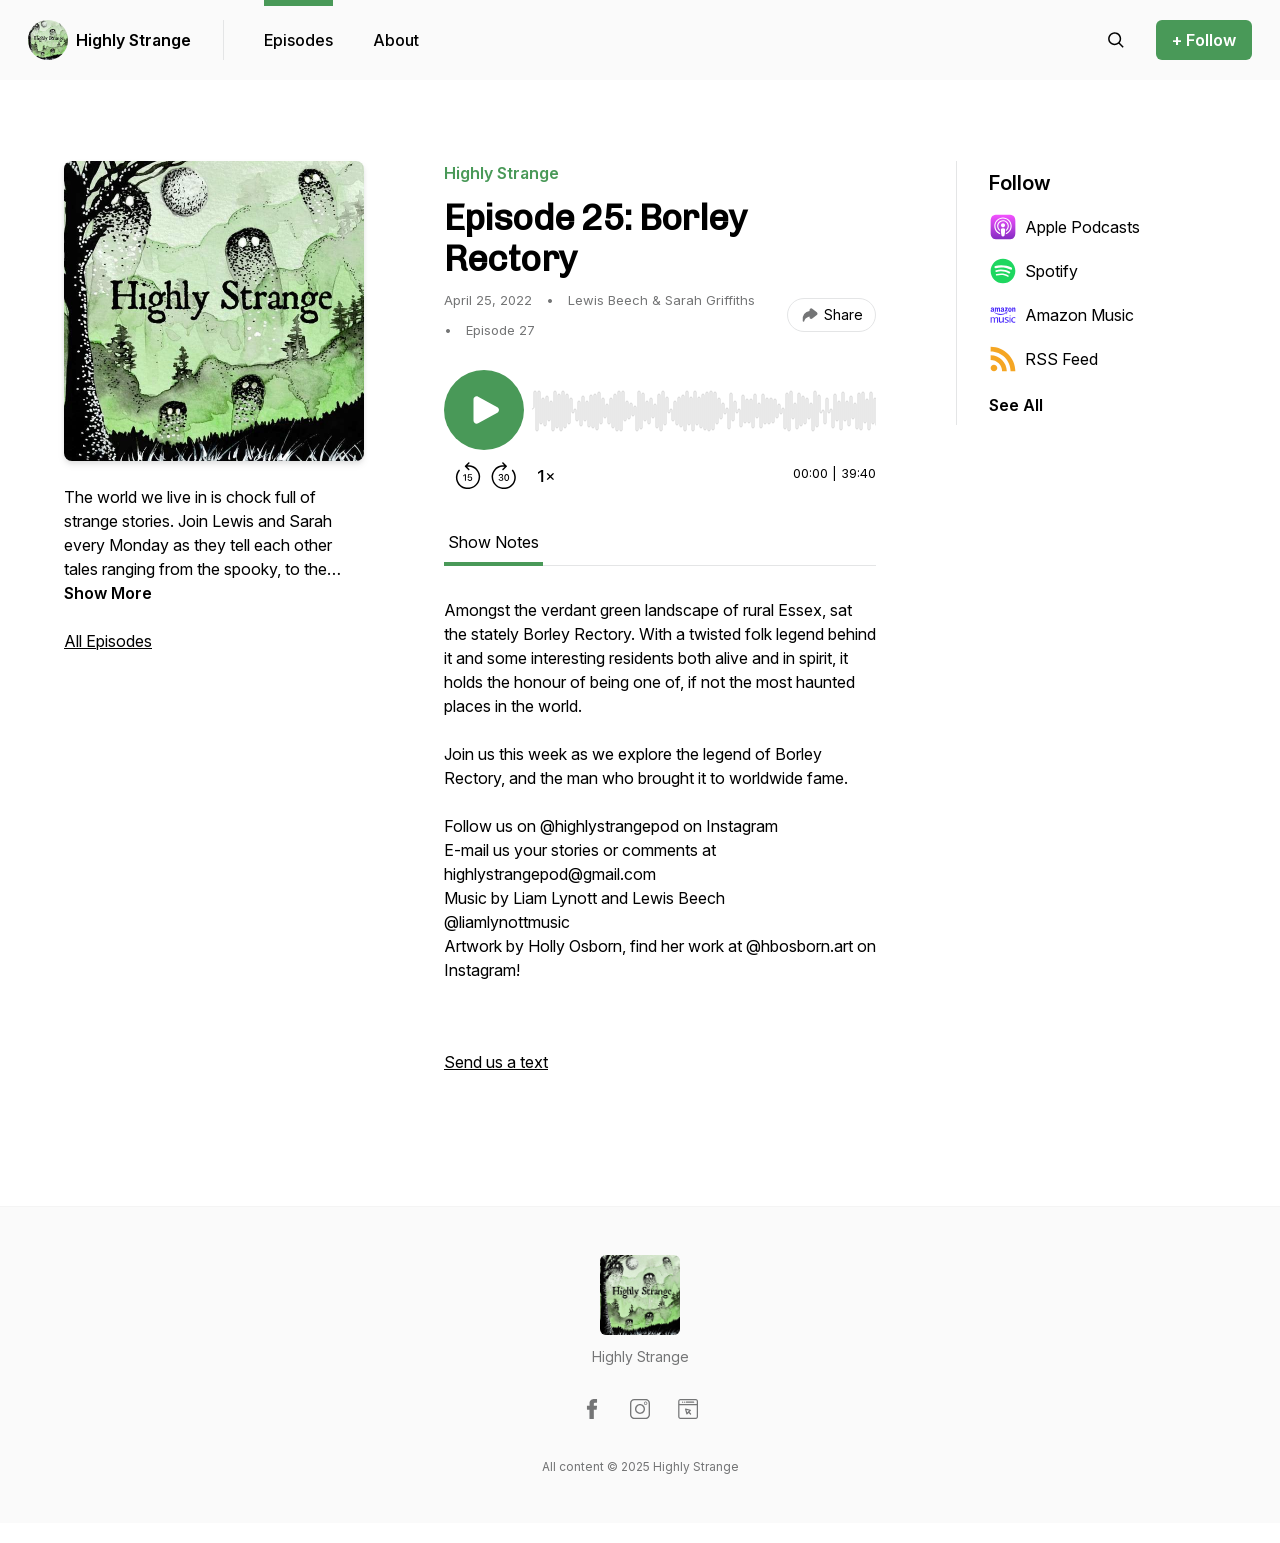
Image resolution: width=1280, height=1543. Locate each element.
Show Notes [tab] (493, 542)
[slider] (704, 411)
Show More (108, 593)
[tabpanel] (660, 846)
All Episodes (108, 641)
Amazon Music (1061, 315)
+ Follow (1204, 40)
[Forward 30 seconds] (504, 476)
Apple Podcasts (1064, 227)
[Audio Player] (704, 405)
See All (1016, 405)
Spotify (1033, 271)
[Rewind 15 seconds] (468, 476)
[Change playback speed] (546, 476)
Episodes (298, 40)
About (396, 40)
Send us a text (496, 1062)
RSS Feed (1043, 359)
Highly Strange (133, 40)
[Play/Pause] (484, 410)
